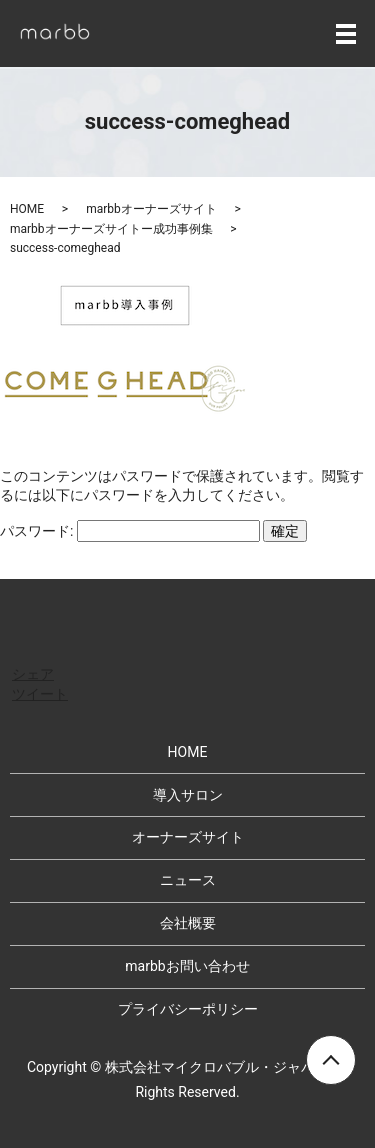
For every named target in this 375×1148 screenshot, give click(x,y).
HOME (27, 209)
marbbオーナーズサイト (151, 209)
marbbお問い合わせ (187, 966)
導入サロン (188, 795)
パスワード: (130, 531)
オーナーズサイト (188, 837)
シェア (33, 674)
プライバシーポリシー (188, 1009)
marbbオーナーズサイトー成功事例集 (111, 229)
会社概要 (188, 923)
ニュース (188, 880)
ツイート (40, 694)
